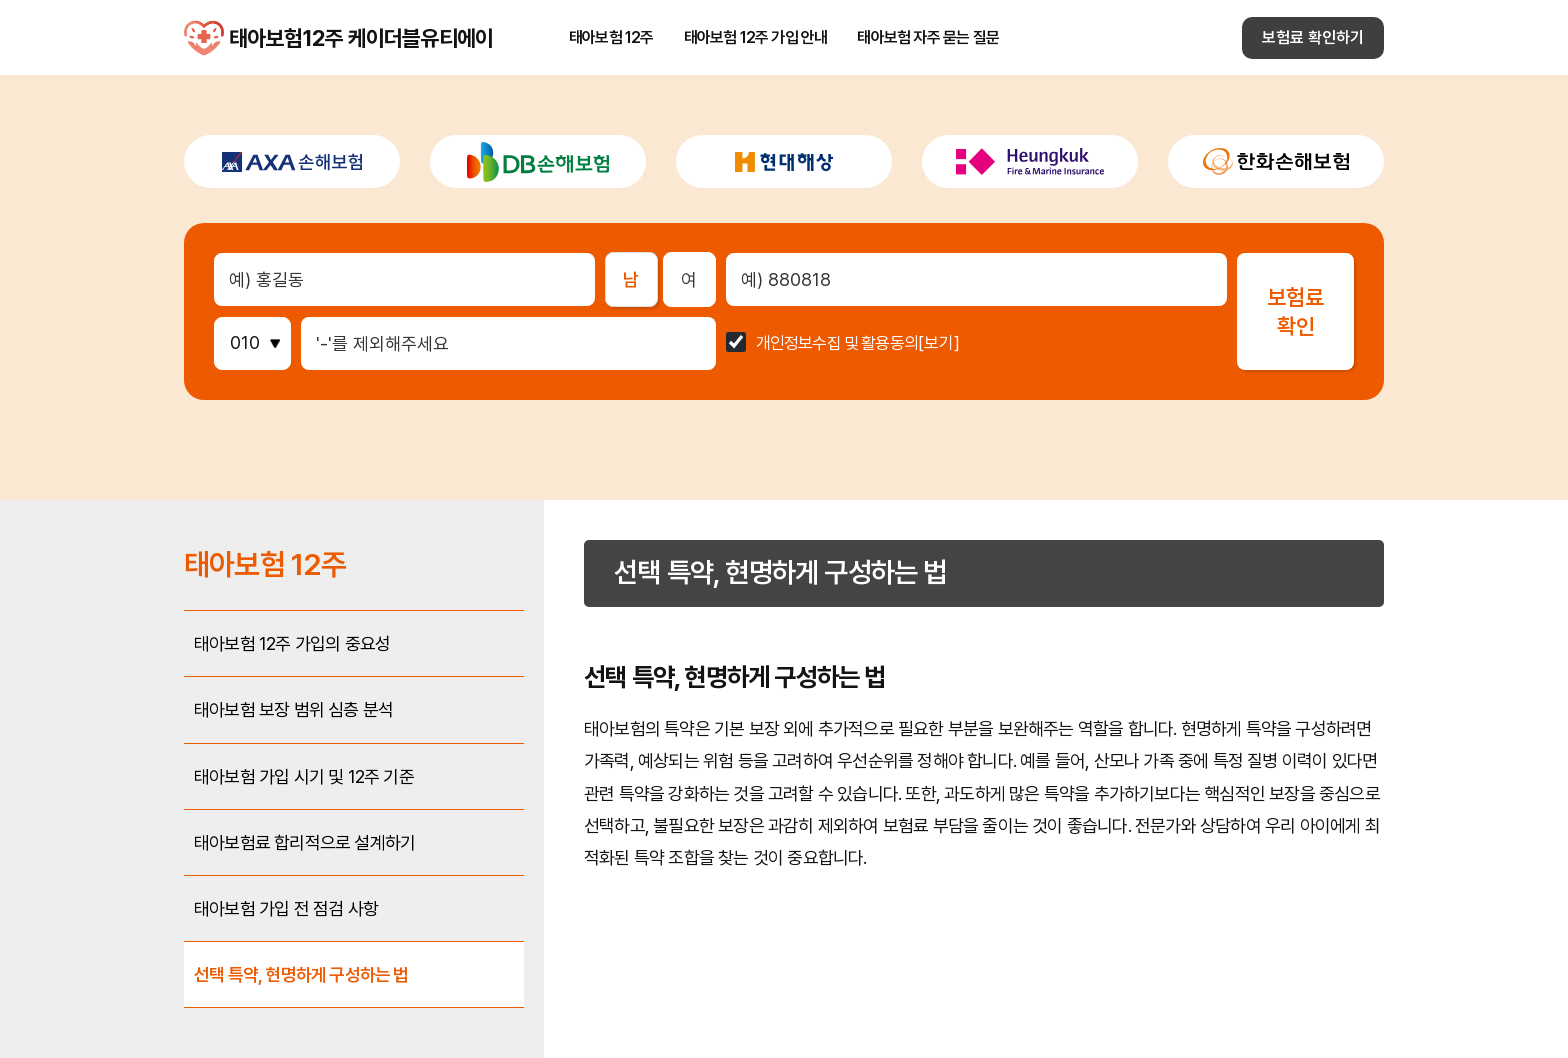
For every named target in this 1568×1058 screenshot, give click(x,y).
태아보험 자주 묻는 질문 (928, 38)
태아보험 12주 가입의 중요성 (292, 643)
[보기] (939, 343)
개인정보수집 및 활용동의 (837, 343)
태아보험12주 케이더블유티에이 (204, 38)
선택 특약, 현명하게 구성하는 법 (301, 974)
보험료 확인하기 (1313, 37)
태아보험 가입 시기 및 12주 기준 (304, 776)
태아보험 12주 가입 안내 (756, 38)
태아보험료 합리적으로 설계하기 (304, 842)
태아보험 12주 (611, 38)
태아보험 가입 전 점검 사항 (286, 908)
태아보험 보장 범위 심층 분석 (293, 709)
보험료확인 (1295, 311)
